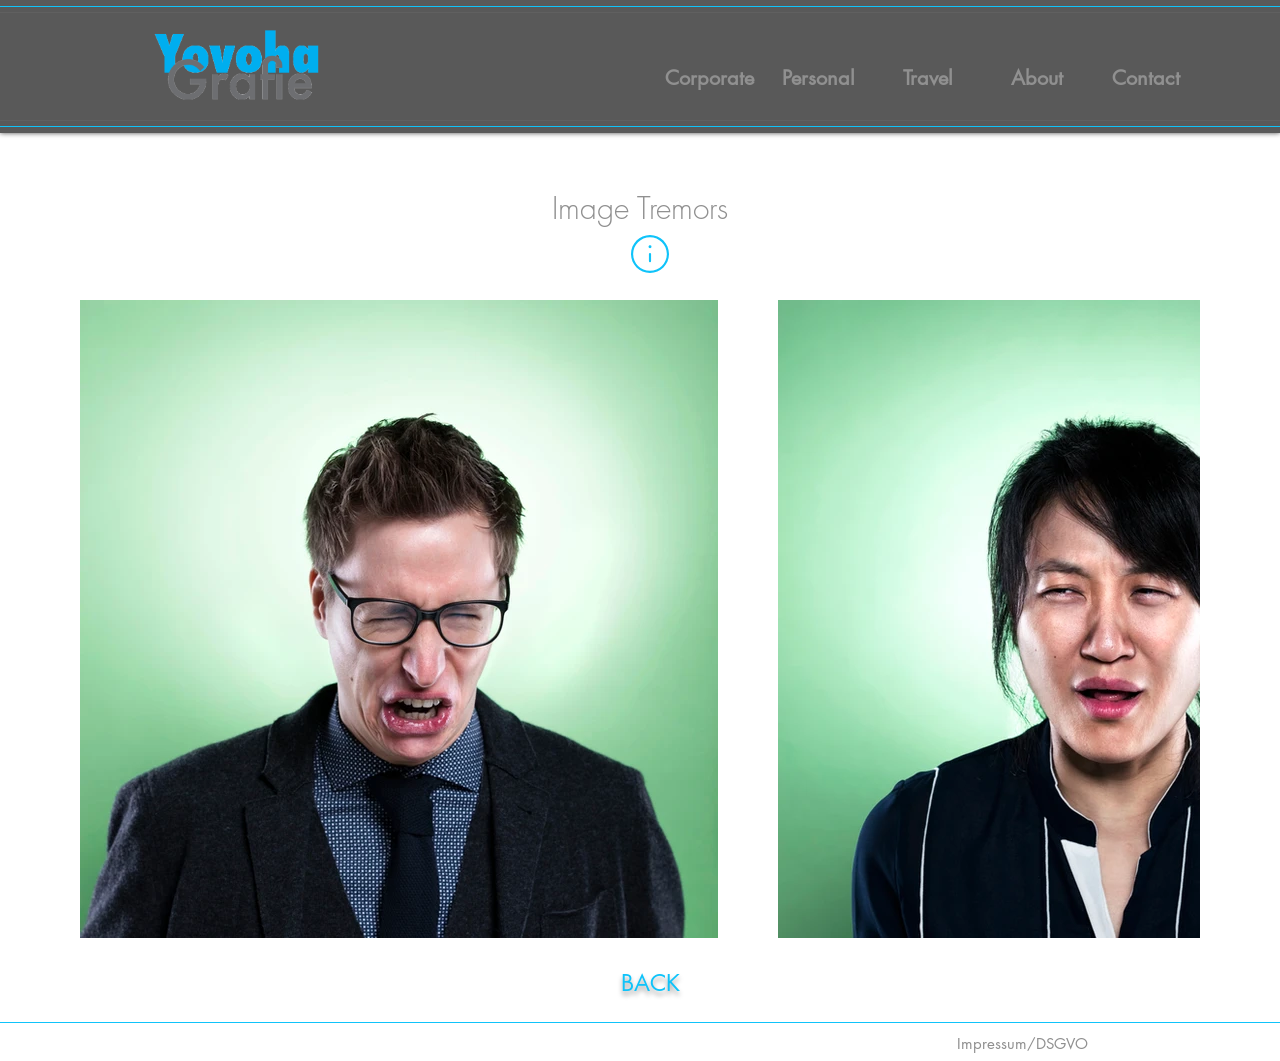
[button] (650, 254)
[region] (657, 980)
